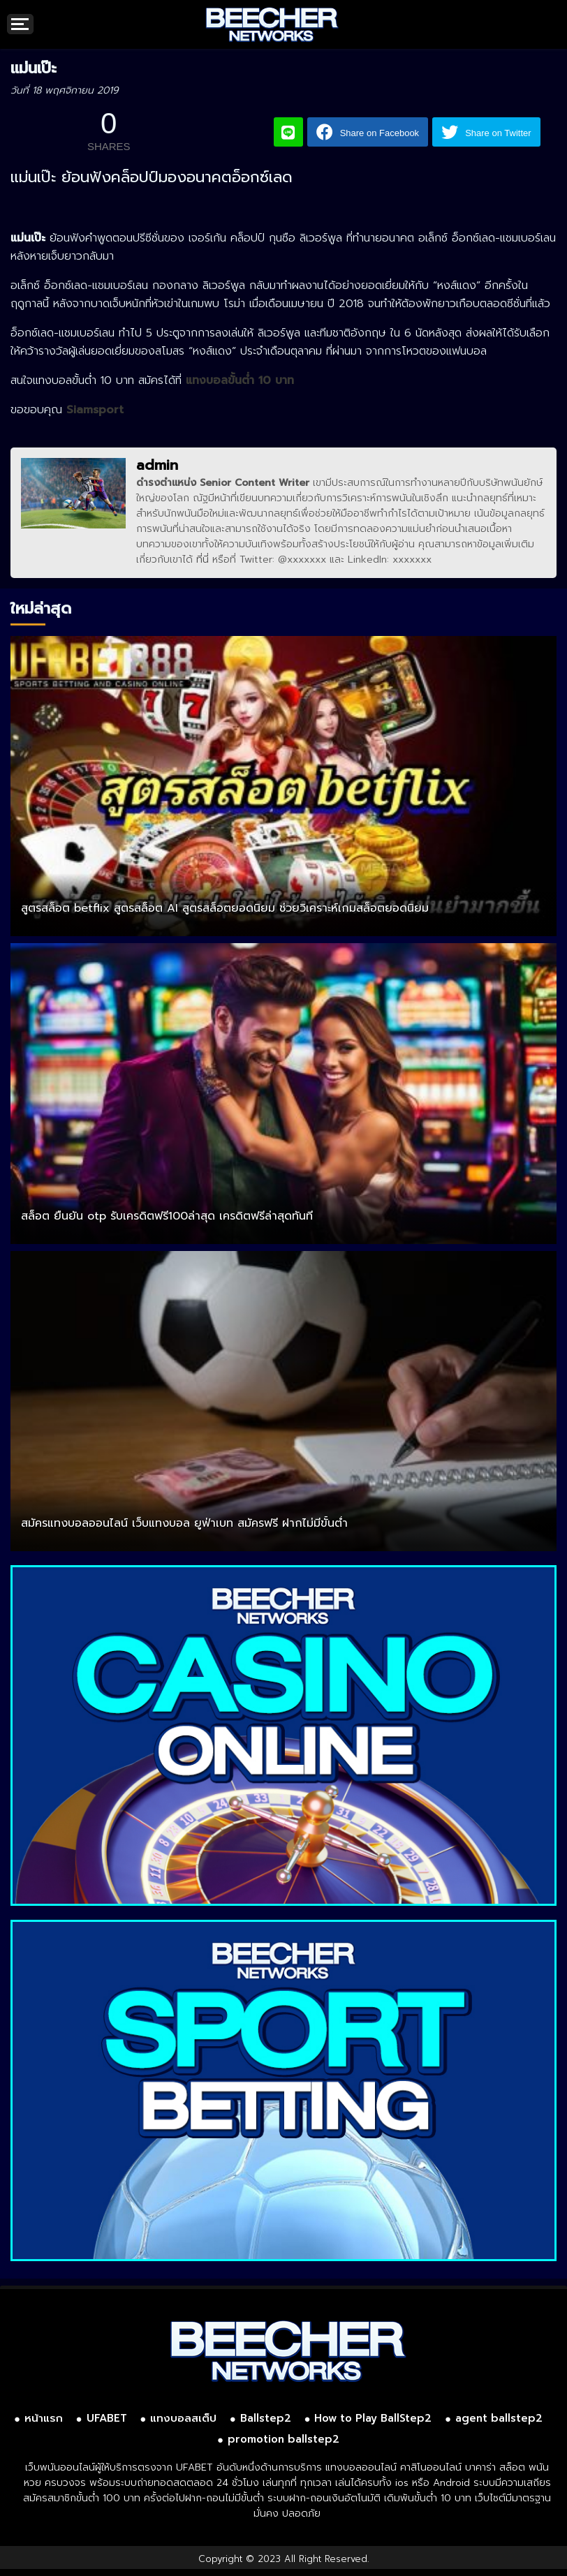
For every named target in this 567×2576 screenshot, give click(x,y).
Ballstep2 (265, 2418)
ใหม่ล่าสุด (40, 608)
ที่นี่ (202, 559)
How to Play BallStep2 (373, 2418)
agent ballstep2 (499, 2418)
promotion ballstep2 (283, 2439)
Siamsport (95, 409)
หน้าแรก (43, 2418)
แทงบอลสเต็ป (183, 2418)
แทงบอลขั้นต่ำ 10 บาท (240, 380)
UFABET (107, 2418)
